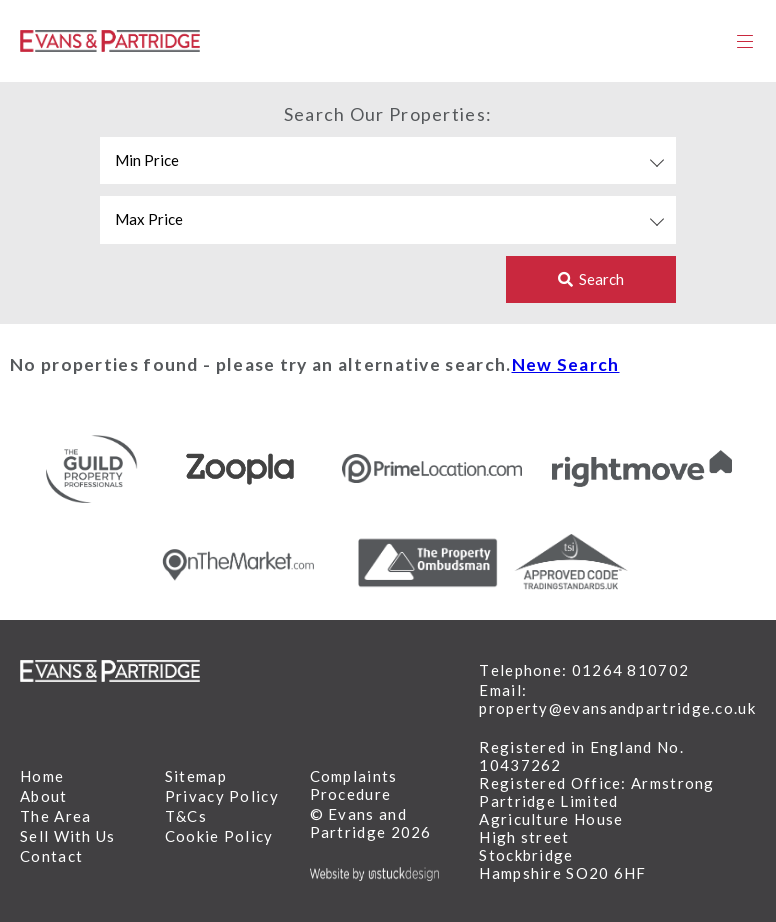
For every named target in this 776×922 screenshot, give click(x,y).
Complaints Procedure (354, 785)
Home (42, 776)
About (44, 796)
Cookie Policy (219, 836)
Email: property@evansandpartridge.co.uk (617, 699)
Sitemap (196, 776)
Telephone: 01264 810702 (584, 670)
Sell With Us (68, 836)
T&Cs (186, 816)
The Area (55, 816)
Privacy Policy (222, 796)
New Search (566, 364)
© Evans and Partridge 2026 (371, 823)
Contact (51, 856)
